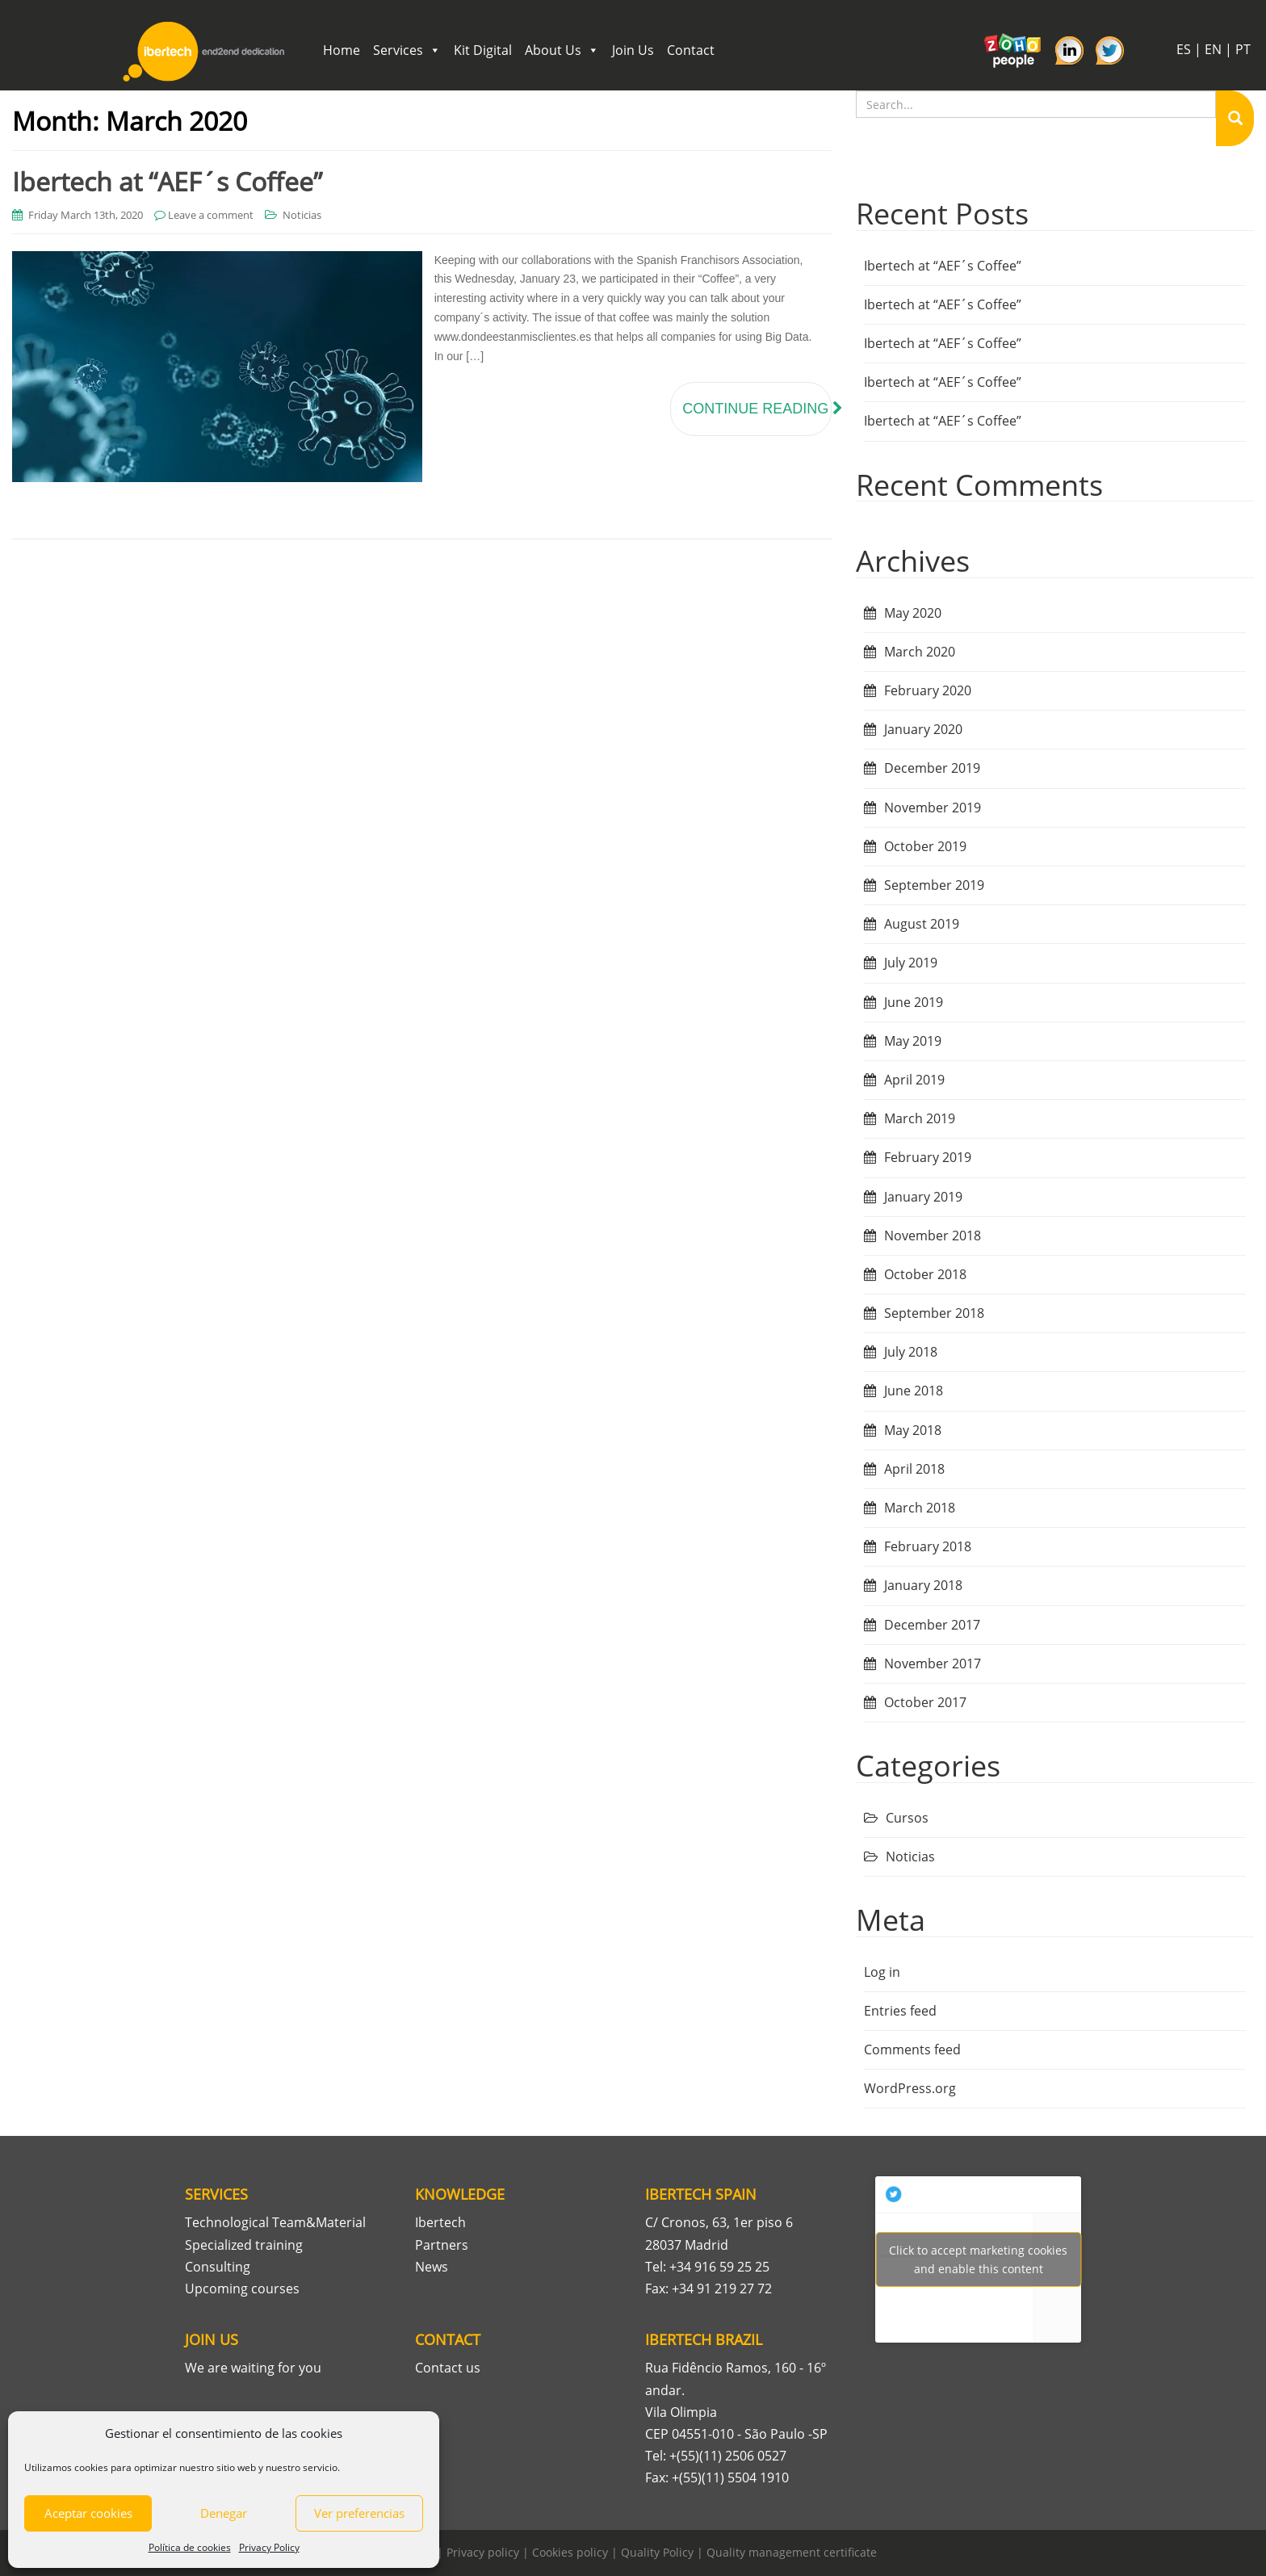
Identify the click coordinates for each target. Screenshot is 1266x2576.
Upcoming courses (242, 2288)
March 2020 (919, 652)
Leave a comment (211, 215)
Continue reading (757, 409)
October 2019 (925, 846)
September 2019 (934, 885)
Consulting (217, 2267)
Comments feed (912, 2049)
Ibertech (440, 2222)
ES (1183, 49)
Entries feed (900, 2011)
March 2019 (919, 1118)
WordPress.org (910, 2088)
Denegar (223, 2513)
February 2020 (927, 690)
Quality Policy (657, 2552)
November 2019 (932, 807)
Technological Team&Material (275, 2222)
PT (1243, 49)
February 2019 (927, 1157)
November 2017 (932, 1663)
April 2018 (914, 1469)
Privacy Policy (269, 2547)
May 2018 (912, 1430)
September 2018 (934, 1313)
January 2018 (923, 1585)
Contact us (447, 2368)
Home (341, 50)
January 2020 (923, 729)
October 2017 (925, 1702)
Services (407, 50)
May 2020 (912, 613)
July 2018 (910, 1352)
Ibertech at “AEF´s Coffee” (167, 181)
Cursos (907, 1818)
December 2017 (932, 1625)
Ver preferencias (359, 2513)
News (431, 2267)
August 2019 (921, 924)
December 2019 (932, 768)
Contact (691, 50)
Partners (441, 2245)
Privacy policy (482, 2552)
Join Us (633, 50)
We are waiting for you (253, 2368)
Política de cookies (190, 2547)
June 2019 (913, 1002)
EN (1213, 49)
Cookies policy (570, 2552)
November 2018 (932, 1235)
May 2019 (912, 1041)
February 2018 (927, 1546)
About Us (562, 50)
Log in (882, 1972)
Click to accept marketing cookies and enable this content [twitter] (978, 2259)
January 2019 (923, 1197)
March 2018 (919, 1508)
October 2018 (925, 1274)
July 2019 (910, 962)
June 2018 (913, 1390)
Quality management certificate (791, 2552)
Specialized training (244, 2245)
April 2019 (914, 1080)
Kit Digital (483, 50)
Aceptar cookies (88, 2513)
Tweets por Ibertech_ (978, 2259)
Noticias (302, 215)
